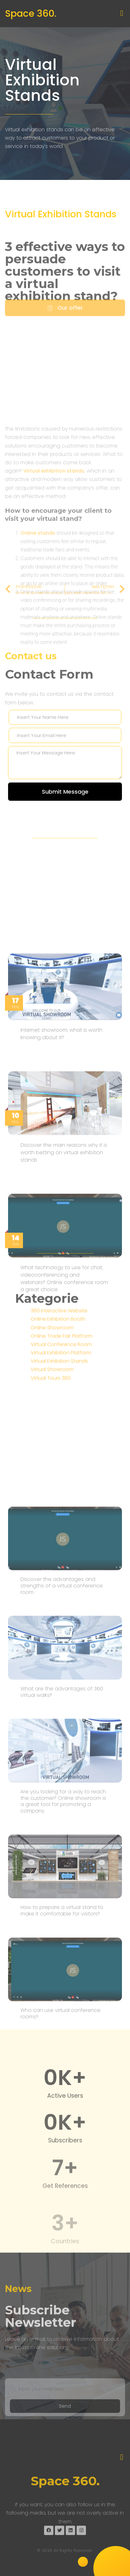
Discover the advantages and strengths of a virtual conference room (61, 1944)
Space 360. (30, 13)
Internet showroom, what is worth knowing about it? (61, 1246)
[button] (121, 13)
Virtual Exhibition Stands (42, 80)
